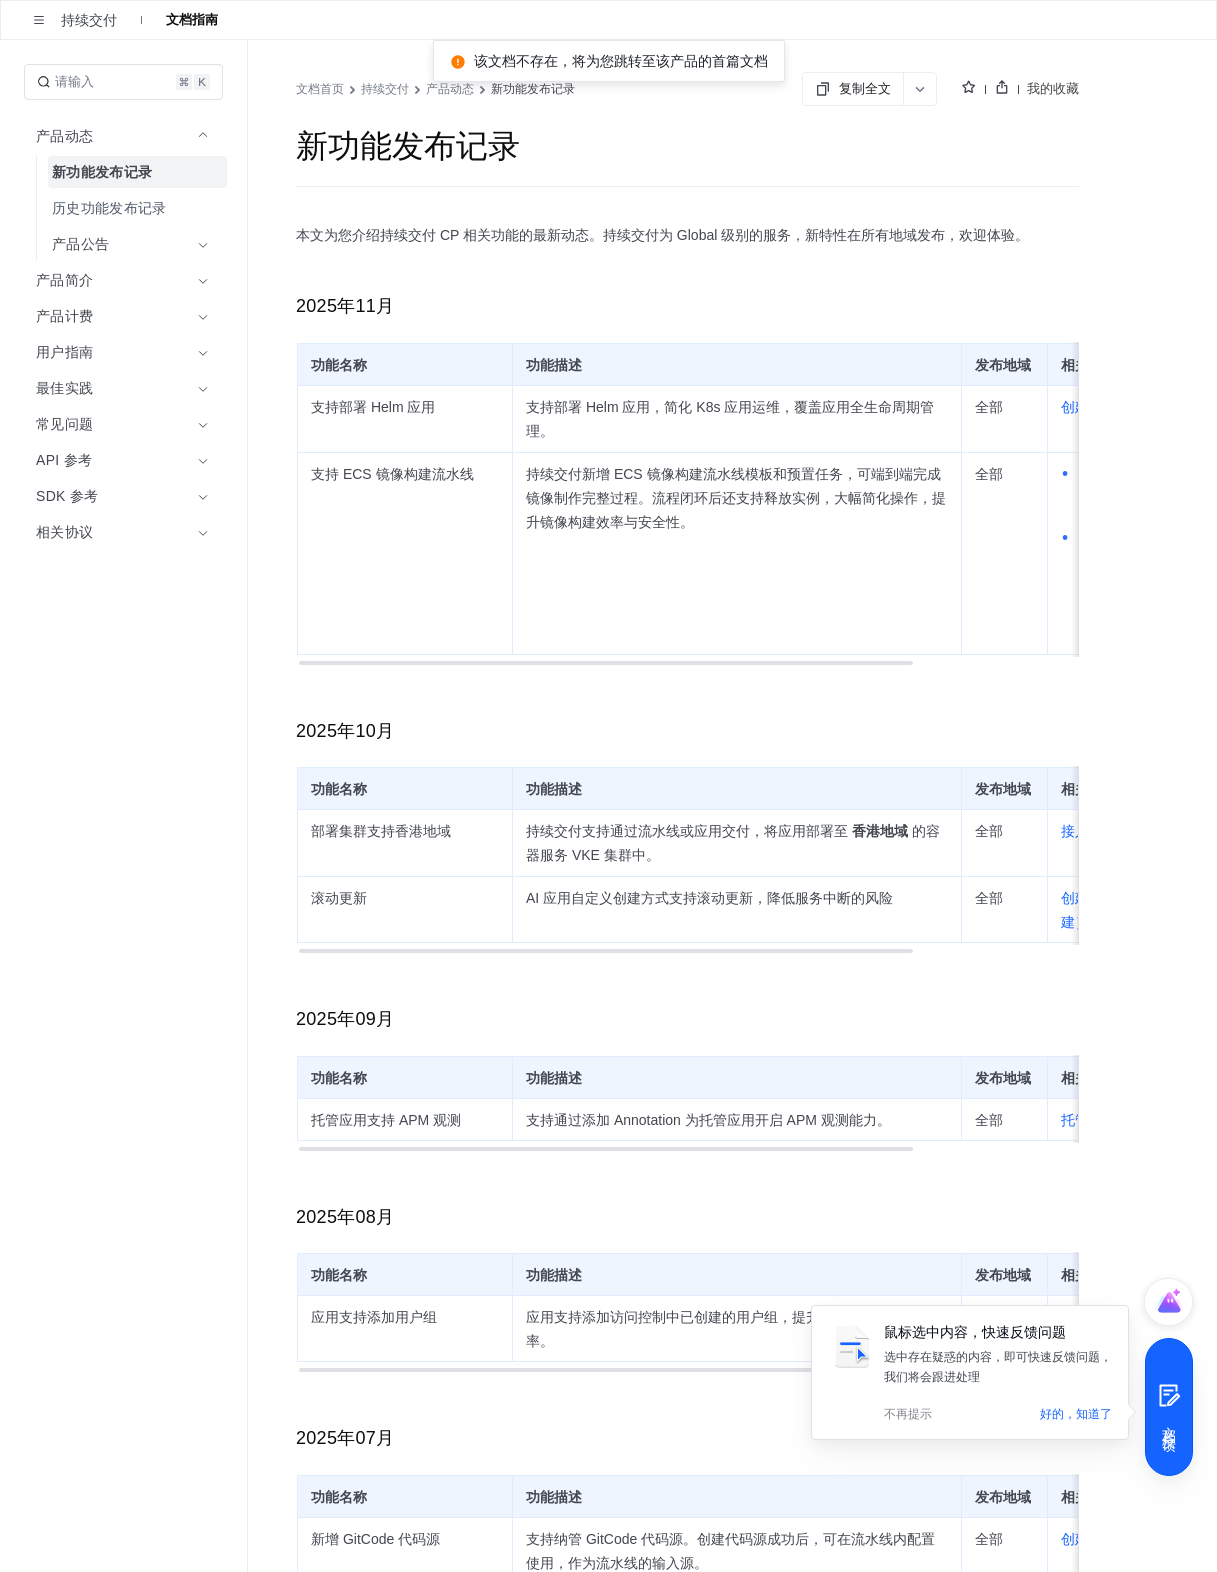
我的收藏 (1053, 88)
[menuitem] (125, 172)
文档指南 (192, 19)
